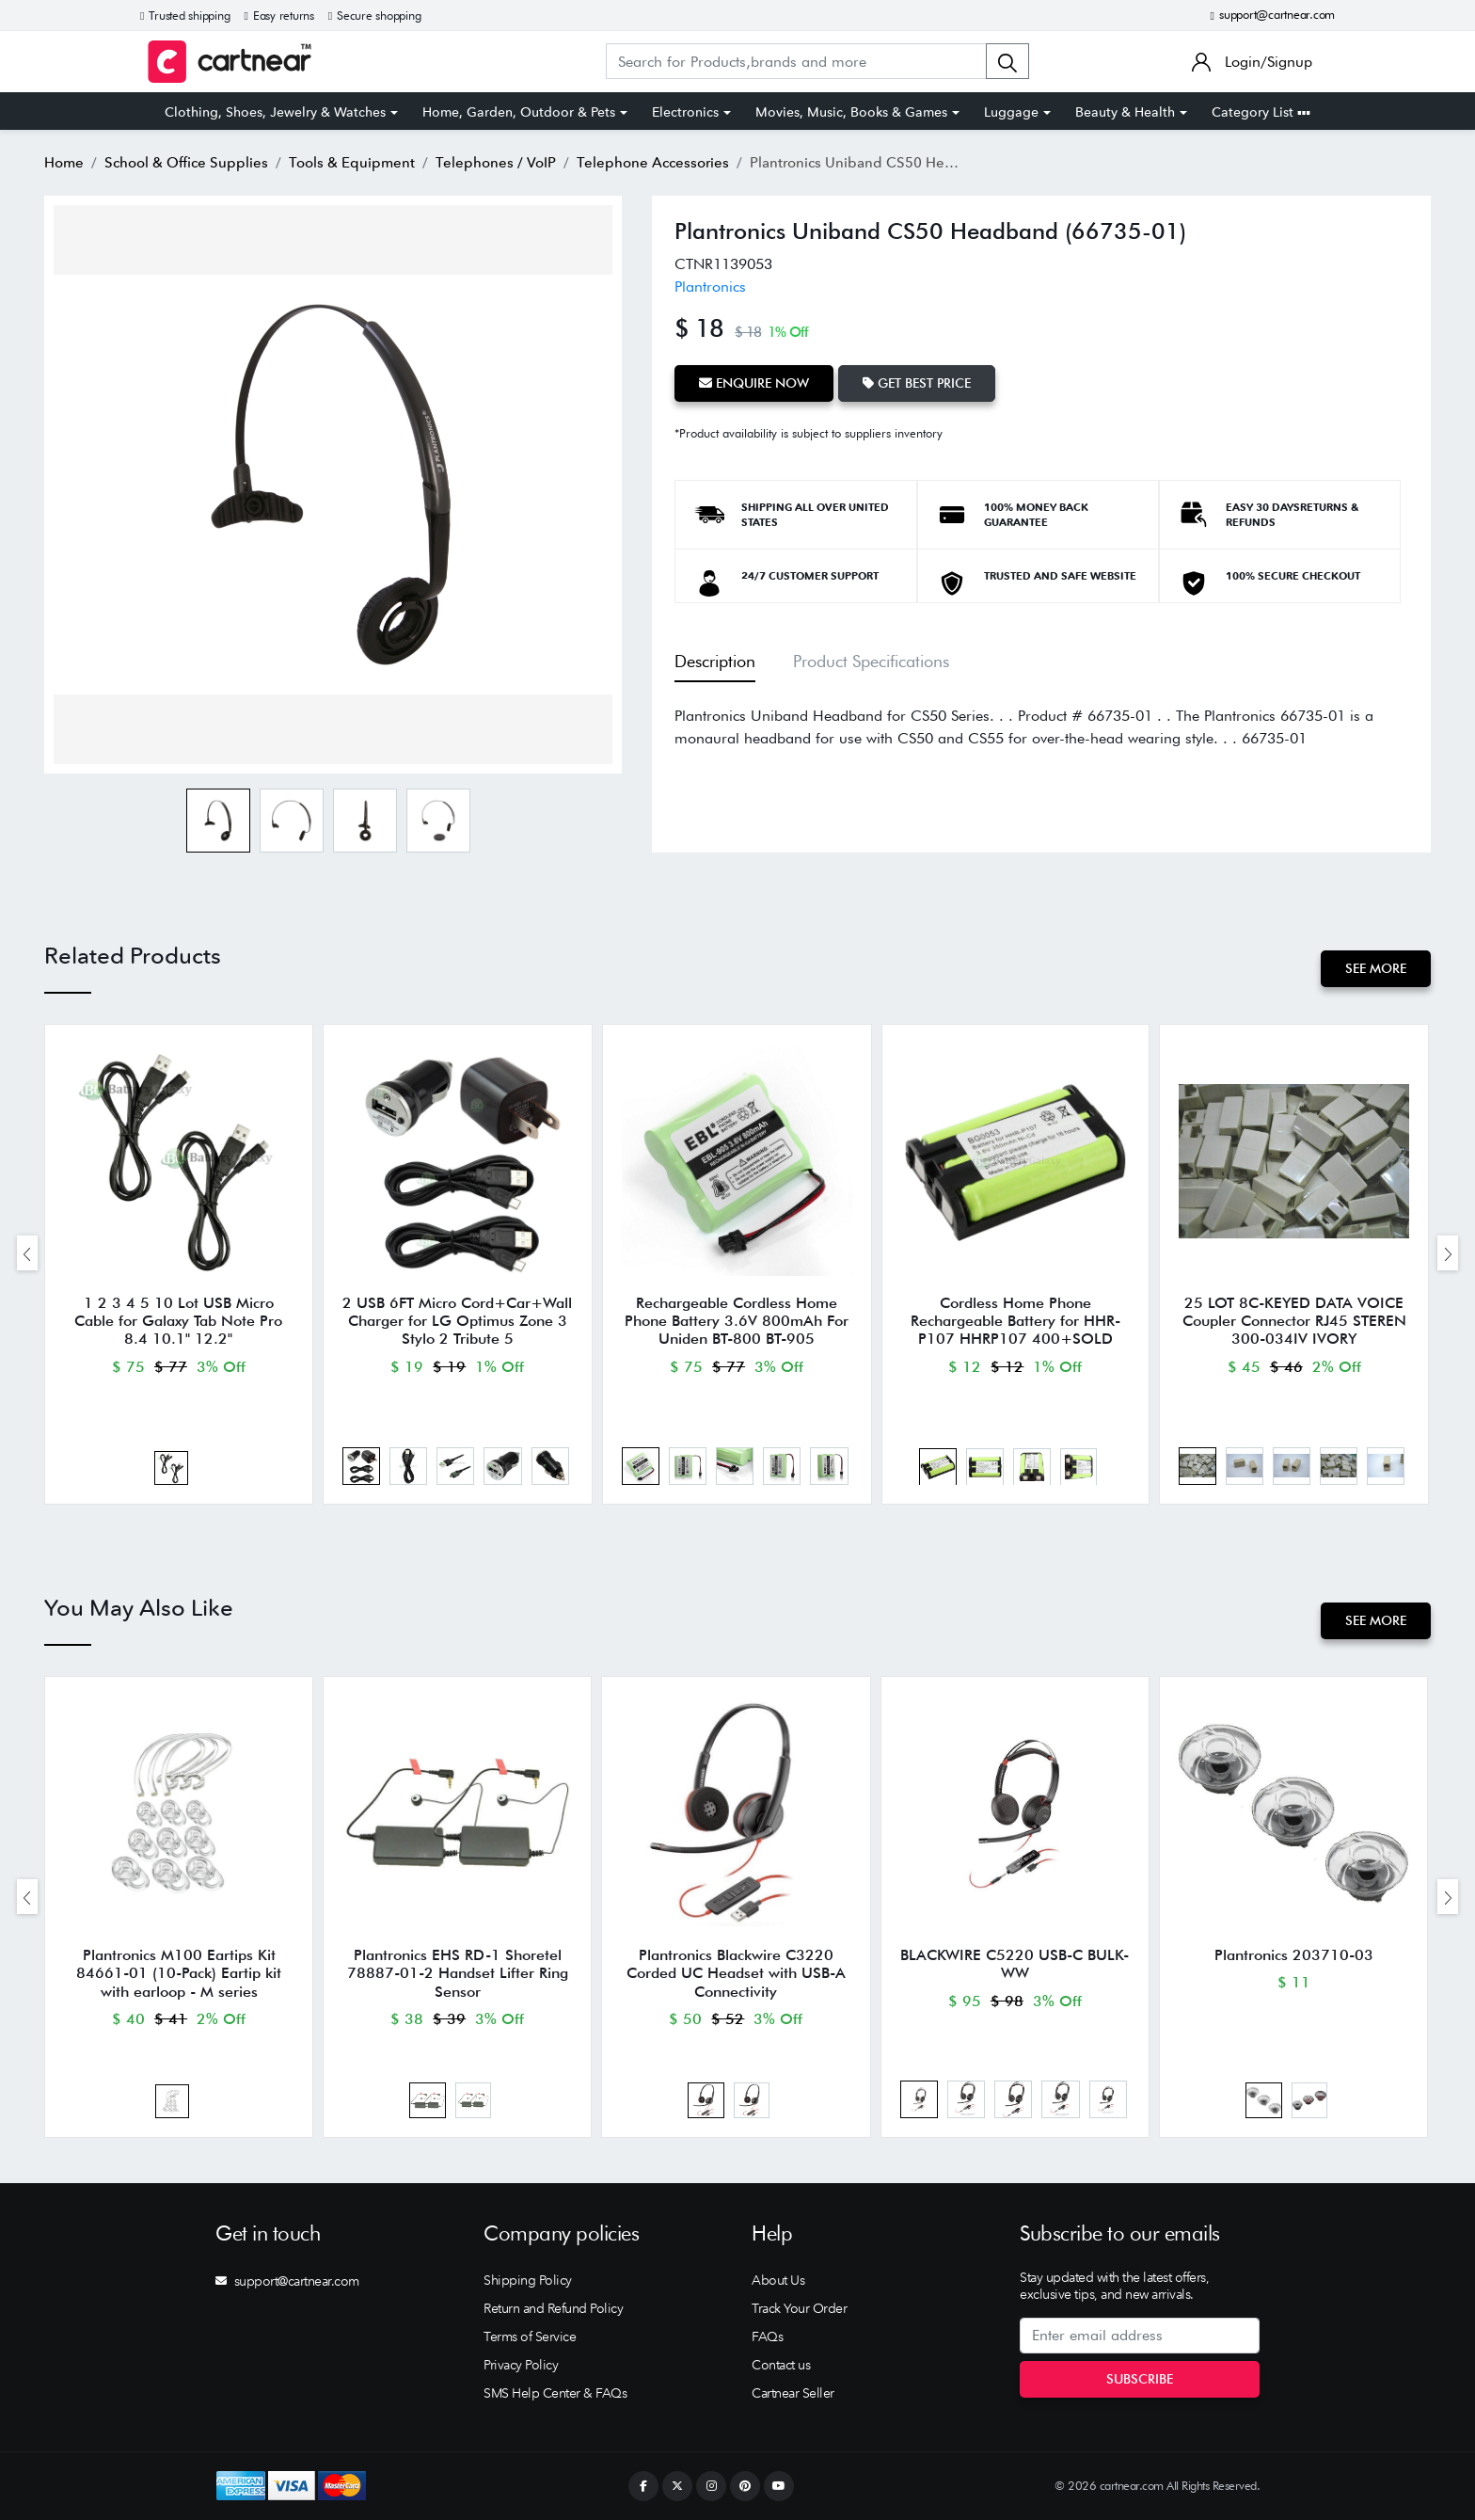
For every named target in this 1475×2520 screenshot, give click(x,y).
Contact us (781, 2364)
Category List (1261, 112)
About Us (778, 2280)
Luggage (1011, 112)
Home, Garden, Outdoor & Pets (518, 112)
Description (714, 661)
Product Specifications (871, 661)
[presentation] (27, 1253)
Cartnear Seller (793, 2392)
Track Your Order (799, 2308)
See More (1375, 968)
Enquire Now (754, 383)
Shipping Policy (528, 2280)
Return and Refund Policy (553, 2308)
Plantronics (710, 286)
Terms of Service (530, 2336)
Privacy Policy (521, 2364)
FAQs (767, 2336)
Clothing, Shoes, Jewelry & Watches (275, 112)
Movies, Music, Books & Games (851, 112)
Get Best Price (917, 383)
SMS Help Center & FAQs (555, 2392)
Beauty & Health (1125, 112)
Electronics (685, 112)
